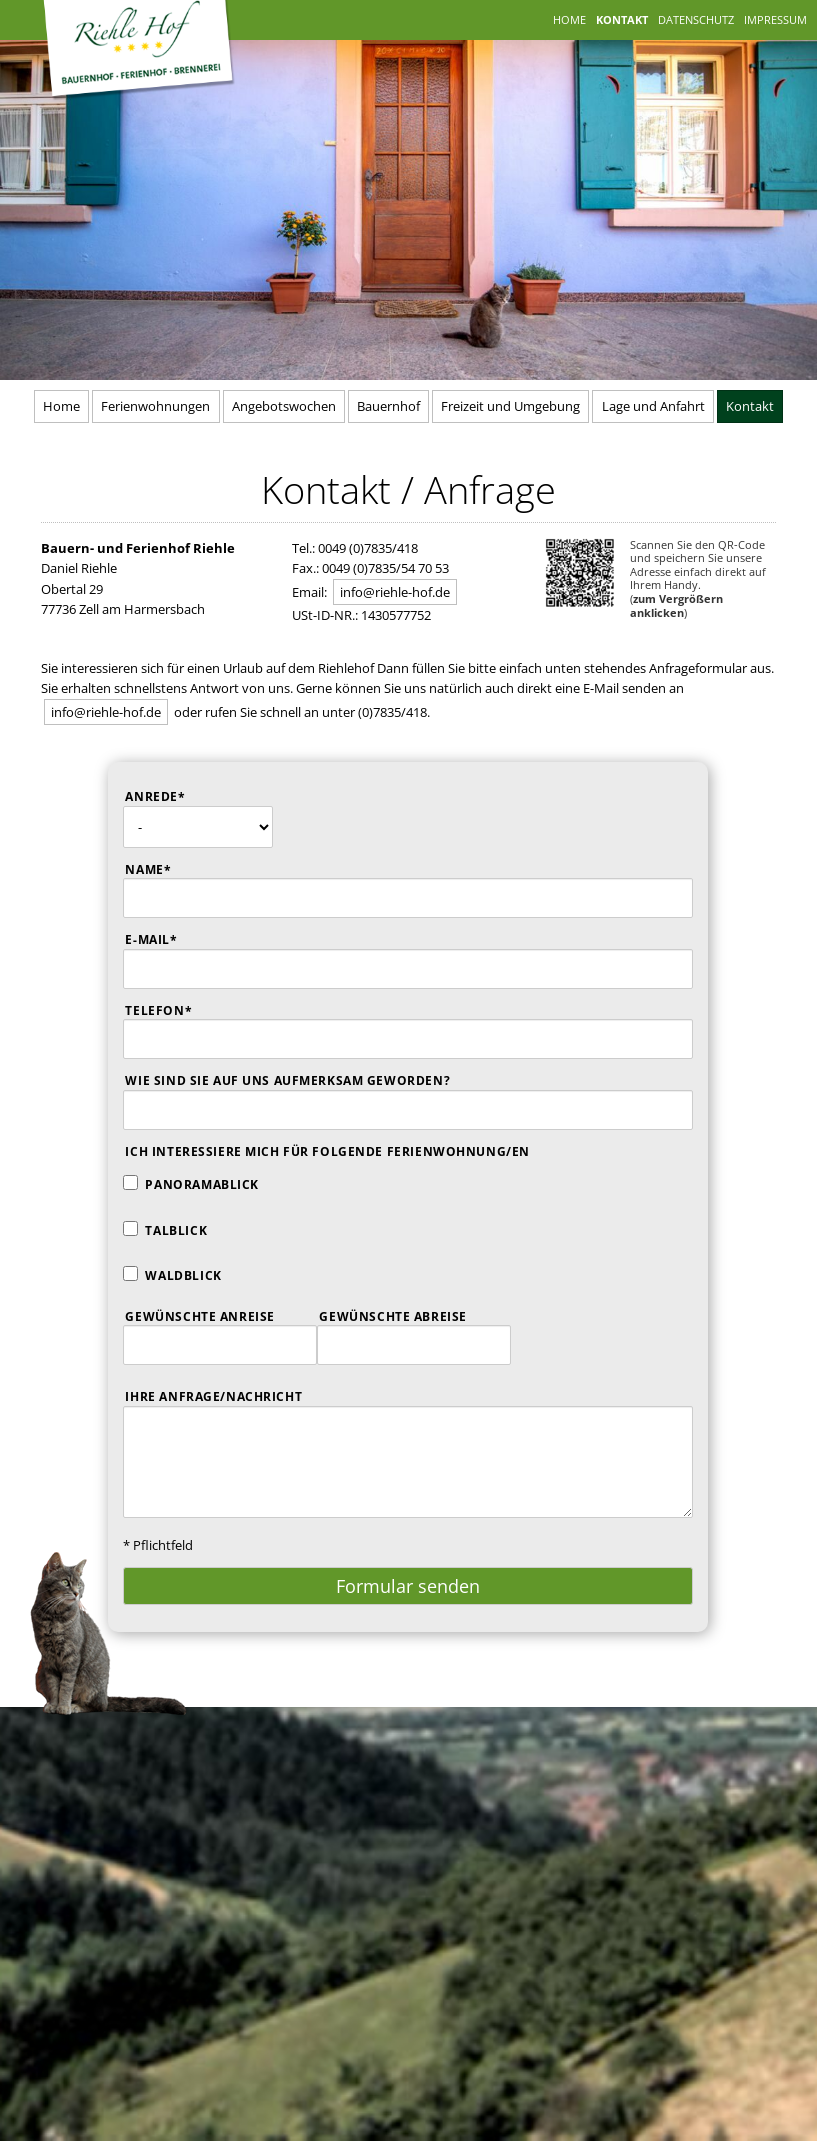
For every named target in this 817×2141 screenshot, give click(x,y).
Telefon (167, 1009)
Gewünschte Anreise (199, 1316)
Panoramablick (202, 1184)
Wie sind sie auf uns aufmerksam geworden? (287, 1080)
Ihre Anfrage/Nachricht (213, 1396)
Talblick (176, 1230)
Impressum (775, 19)
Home (569, 19)
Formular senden (408, 1586)
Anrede (167, 795)
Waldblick (183, 1275)
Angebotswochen (284, 406)
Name (167, 868)
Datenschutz (696, 19)
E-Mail (167, 938)
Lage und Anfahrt (653, 406)
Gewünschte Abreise (392, 1316)
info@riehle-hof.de (395, 592)
